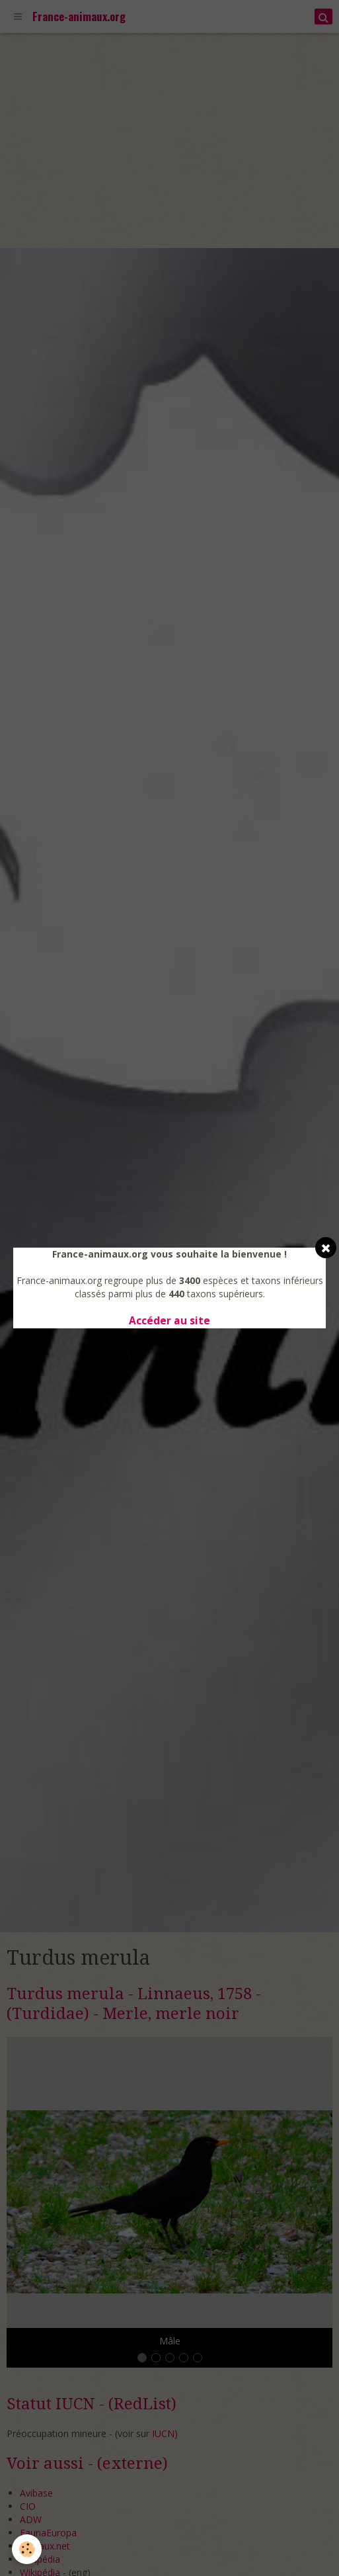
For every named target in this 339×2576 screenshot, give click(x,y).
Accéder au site (169, 1321)
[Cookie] (27, 2549)
